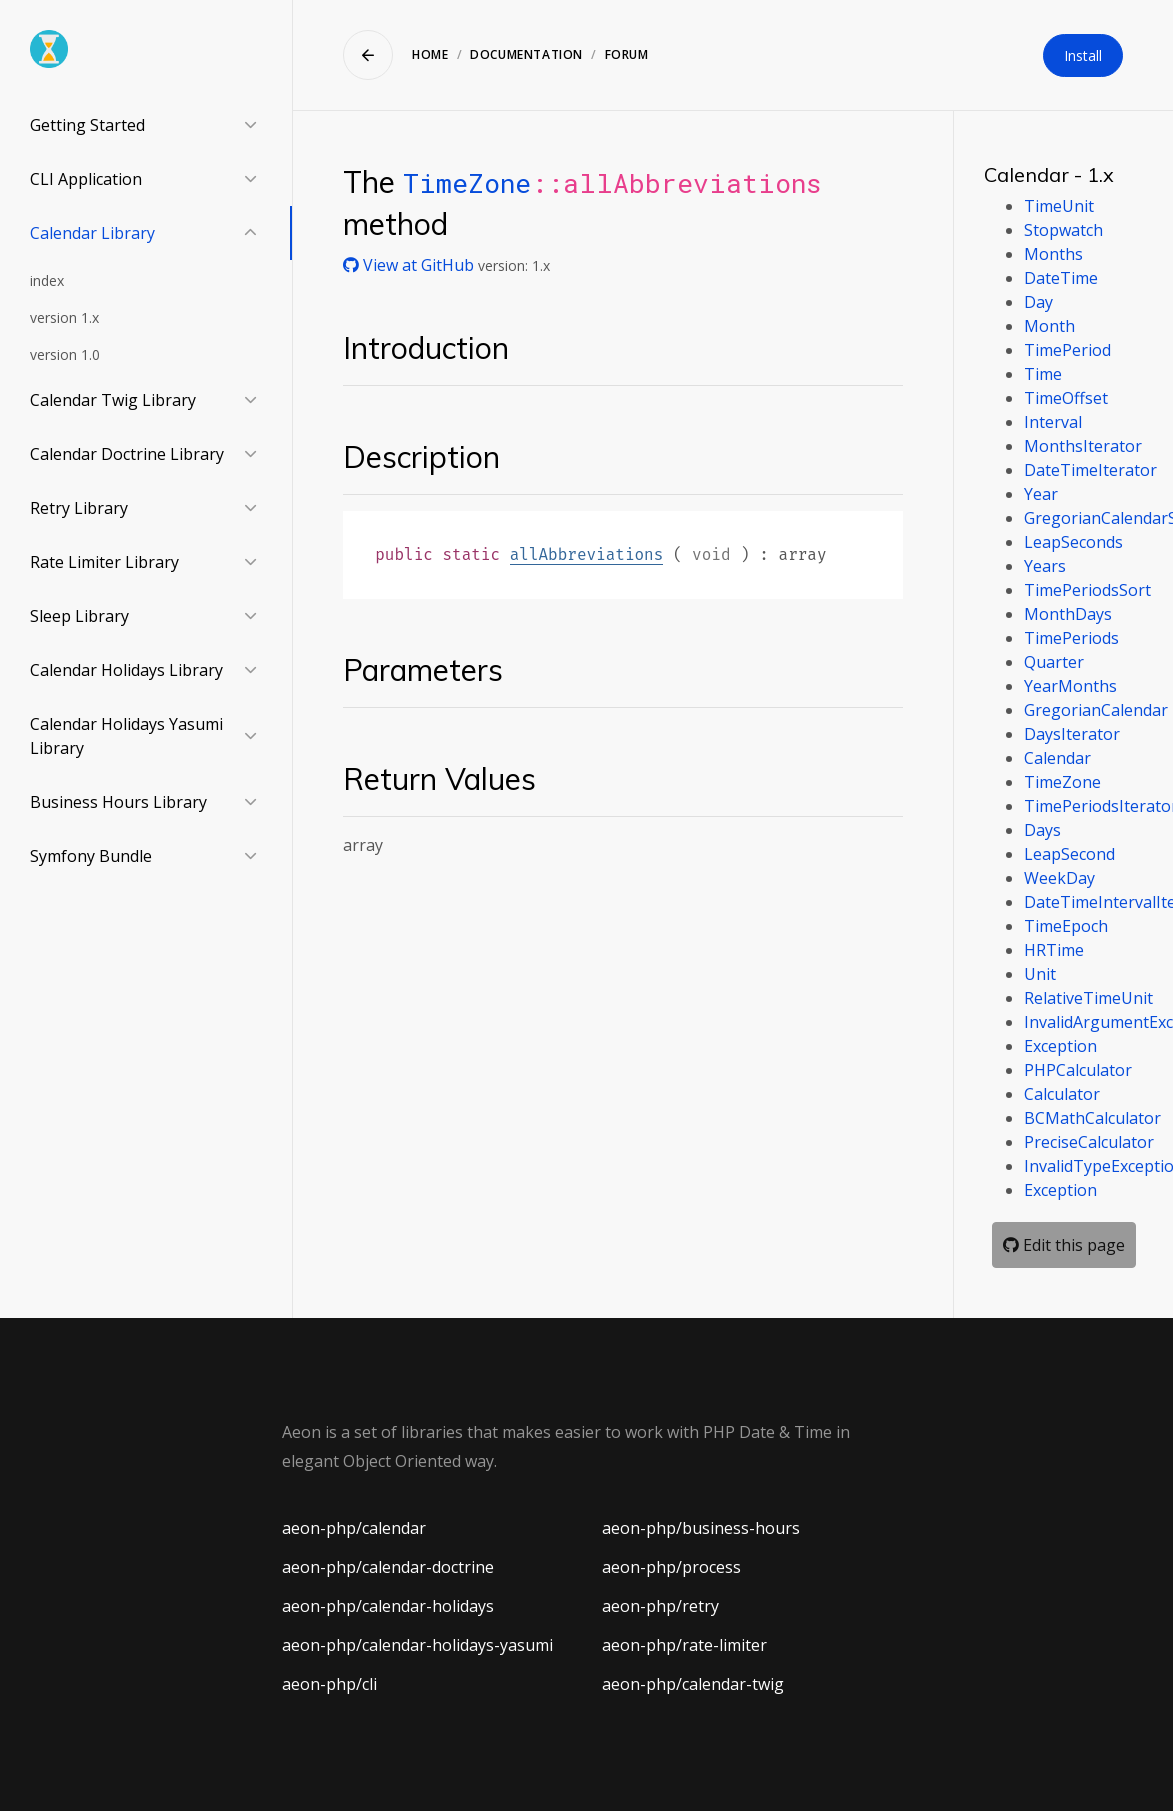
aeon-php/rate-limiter (684, 1645)
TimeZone (467, 182)
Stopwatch (1063, 230)
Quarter (1054, 662)
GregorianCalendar (1096, 710)
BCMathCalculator (1092, 1118)
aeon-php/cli (329, 1684)
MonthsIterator (1083, 446)
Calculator (1062, 1094)
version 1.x (64, 317)
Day (1038, 302)
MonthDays (1068, 614)
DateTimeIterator (1090, 470)
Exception (1060, 1046)
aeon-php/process (671, 1567)
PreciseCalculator (1089, 1142)
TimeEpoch (1066, 926)
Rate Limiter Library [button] (104, 562)
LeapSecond (1069, 854)
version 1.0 (65, 354)
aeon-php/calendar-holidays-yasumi (417, 1645)
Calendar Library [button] (92, 233)
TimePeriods (1071, 638)
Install (1083, 55)
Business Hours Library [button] (118, 802)
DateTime (1061, 278)
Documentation (526, 54)
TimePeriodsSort (1087, 590)
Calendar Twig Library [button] (113, 400)
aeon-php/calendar (354, 1528)
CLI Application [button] (86, 179)
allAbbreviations (587, 554)
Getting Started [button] (87, 125)
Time (1043, 374)
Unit (1040, 974)
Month (1049, 326)
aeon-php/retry (660, 1606)
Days (1042, 830)
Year (1041, 494)
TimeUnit (1059, 206)
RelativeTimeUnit (1088, 998)
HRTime (1054, 950)
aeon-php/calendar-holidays (388, 1606)
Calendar (1057, 758)
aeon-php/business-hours (701, 1528)
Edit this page (1064, 1245)
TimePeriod (1067, 350)
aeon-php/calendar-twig (693, 1684)
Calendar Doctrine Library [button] (127, 454)
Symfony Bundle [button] (91, 856)
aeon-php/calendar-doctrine (388, 1567)
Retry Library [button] (79, 508)
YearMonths (1070, 686)
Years (1045, 566)
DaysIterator (1072, 734)
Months (1053, 254)
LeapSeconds (1073, 542)
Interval (1053, 422)
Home (430, 54)
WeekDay (1059, 878)
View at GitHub (410, 265)
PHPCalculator (1078, 1070)
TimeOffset (1066, 398)
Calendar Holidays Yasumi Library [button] (126, 736)
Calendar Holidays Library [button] (126, 670)
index (47, 280)
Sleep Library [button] (79, 616)
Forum (627, 54)
